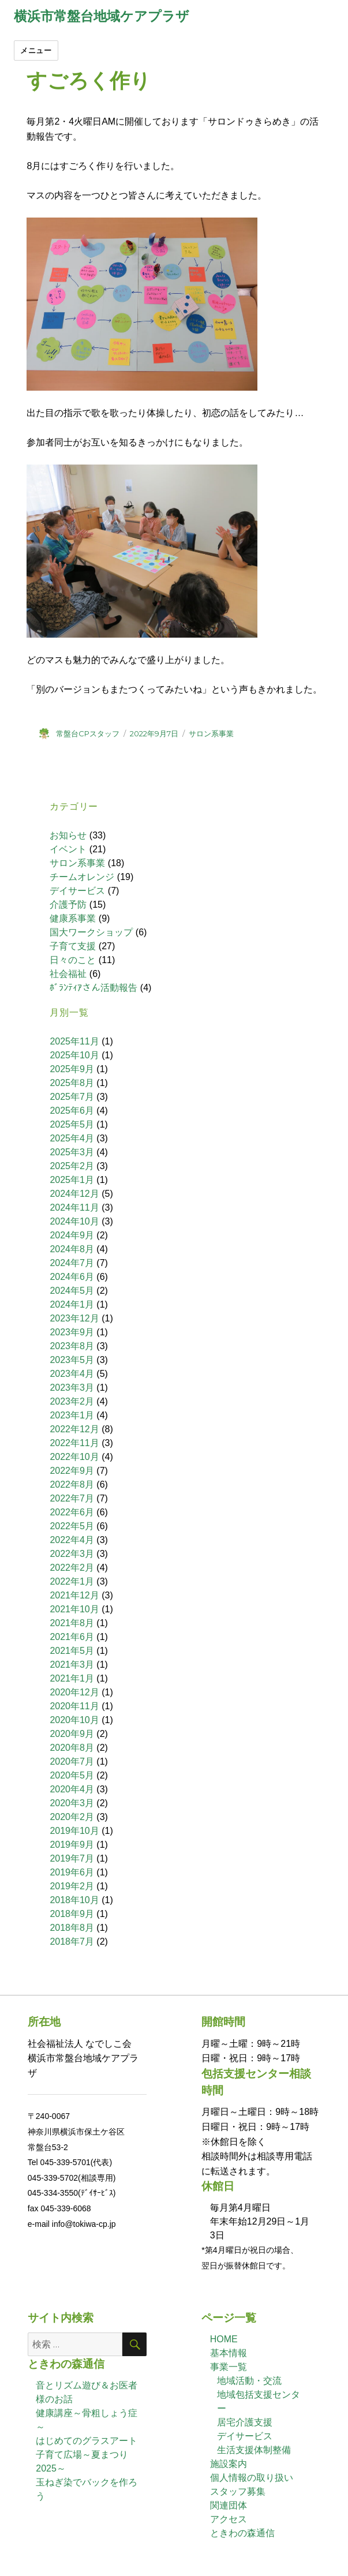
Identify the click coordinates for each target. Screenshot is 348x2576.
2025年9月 (72, 1069)
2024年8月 (72, 1249)
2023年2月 (72, 1401)
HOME (224, 2339)
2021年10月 (74, 1609)
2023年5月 (72, 1360)
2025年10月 (74, 1055)
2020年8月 (72, 1748)
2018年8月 (72, 1928)
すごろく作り (89, 81)
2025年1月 (72, 1180)
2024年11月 (74, 1207)
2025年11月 (74, 1041)
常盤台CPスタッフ (87, 733)
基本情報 (228, 2353)
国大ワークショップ (91, 932)
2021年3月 (72, 1664)
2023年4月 (72, 1374)
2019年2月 (72, 1886)
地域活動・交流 (249, 2381)
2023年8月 (72, 1346)
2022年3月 (72, 1554)
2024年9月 (72, 1235)
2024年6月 (72, 1277)
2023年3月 (72, 1387)
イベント (68, 849)
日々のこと (73, 960)
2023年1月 (72, 1415)
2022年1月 (72, 1581)
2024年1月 (72, 1304)
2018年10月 (74, 1900)
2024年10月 (74, 1221)
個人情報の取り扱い (251, 2478)
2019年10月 (74, 1831)
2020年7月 (72, 1761)
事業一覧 (228, 2367)
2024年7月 (72, 1263)
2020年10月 (74, 1720)
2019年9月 (72, 1844)
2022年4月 (72, 1540)
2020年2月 (72, 1817)
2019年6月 (72, 1872)
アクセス (228, 2519)
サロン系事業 (211, 733)
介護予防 (68, 904)
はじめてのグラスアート (86, 2441)
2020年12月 (74, 1692)
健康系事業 (73, 918)
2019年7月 (72, 1858)
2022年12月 (74, 1429)
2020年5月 (72, 1775)
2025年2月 (72, 1166)
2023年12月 (74, 1318)
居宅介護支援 (244, 2422)
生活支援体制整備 (254, 2450)
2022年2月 (72, 1567)
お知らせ (68, 835)
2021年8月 (72, 1623)
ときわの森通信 (242, 2533)
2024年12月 (74, 1194)
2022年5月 (72, 1526)
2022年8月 (72, 1484)
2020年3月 (72, 1803)
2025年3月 (72, 1152)
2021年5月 (72, 1651)
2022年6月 (72, 1512)
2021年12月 (74, 1595)
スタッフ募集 (237, 2491)
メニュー (35, 50)
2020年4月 (72, 1789)
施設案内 (228, 2464)
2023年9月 (72, 1332)
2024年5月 (72, 1291)
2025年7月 (72, 1097)
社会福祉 (68, 974)
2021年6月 (72, 1637)
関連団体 (228, 2505)
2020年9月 (72, 1734)
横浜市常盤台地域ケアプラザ (101, 16)
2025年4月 (72, 1138)
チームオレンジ (82, 877)
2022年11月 (74, 1443)
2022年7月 (72, 1498)
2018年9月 (72, 1914)
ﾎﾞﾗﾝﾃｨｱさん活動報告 (93, 988)
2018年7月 (72, 1941)
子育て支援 (73, 946)
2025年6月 (72, 1110)
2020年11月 (74, 1706)
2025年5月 (72, 1124)
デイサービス (77, 891)
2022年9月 (72, 1471)
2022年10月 (74, 1457)
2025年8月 (72, 1083)
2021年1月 (72, 1678)
